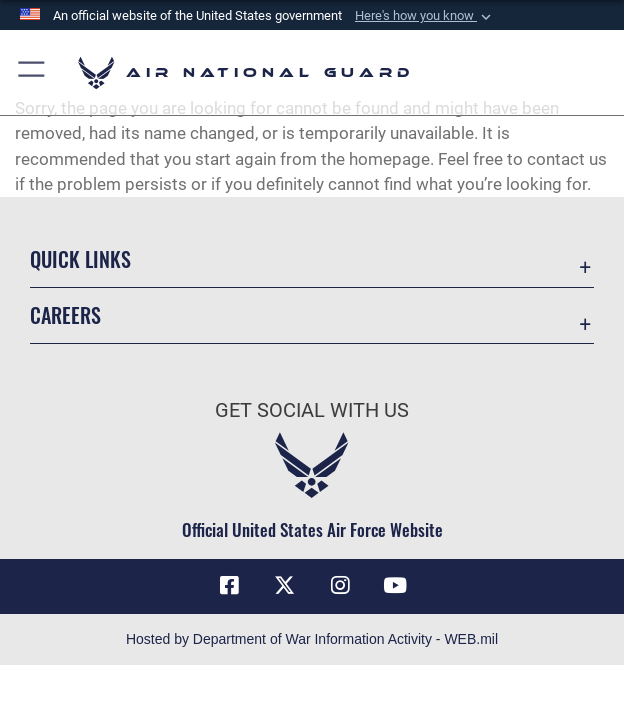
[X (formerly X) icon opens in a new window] (284, 586)
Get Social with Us (312, 410)
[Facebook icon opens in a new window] (229, 586)
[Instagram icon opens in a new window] (340, 586)
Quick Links (80, 259)
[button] (425, 16)
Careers (65, 315)
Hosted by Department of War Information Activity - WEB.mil (312, 639)
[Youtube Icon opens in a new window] (395, 586)
